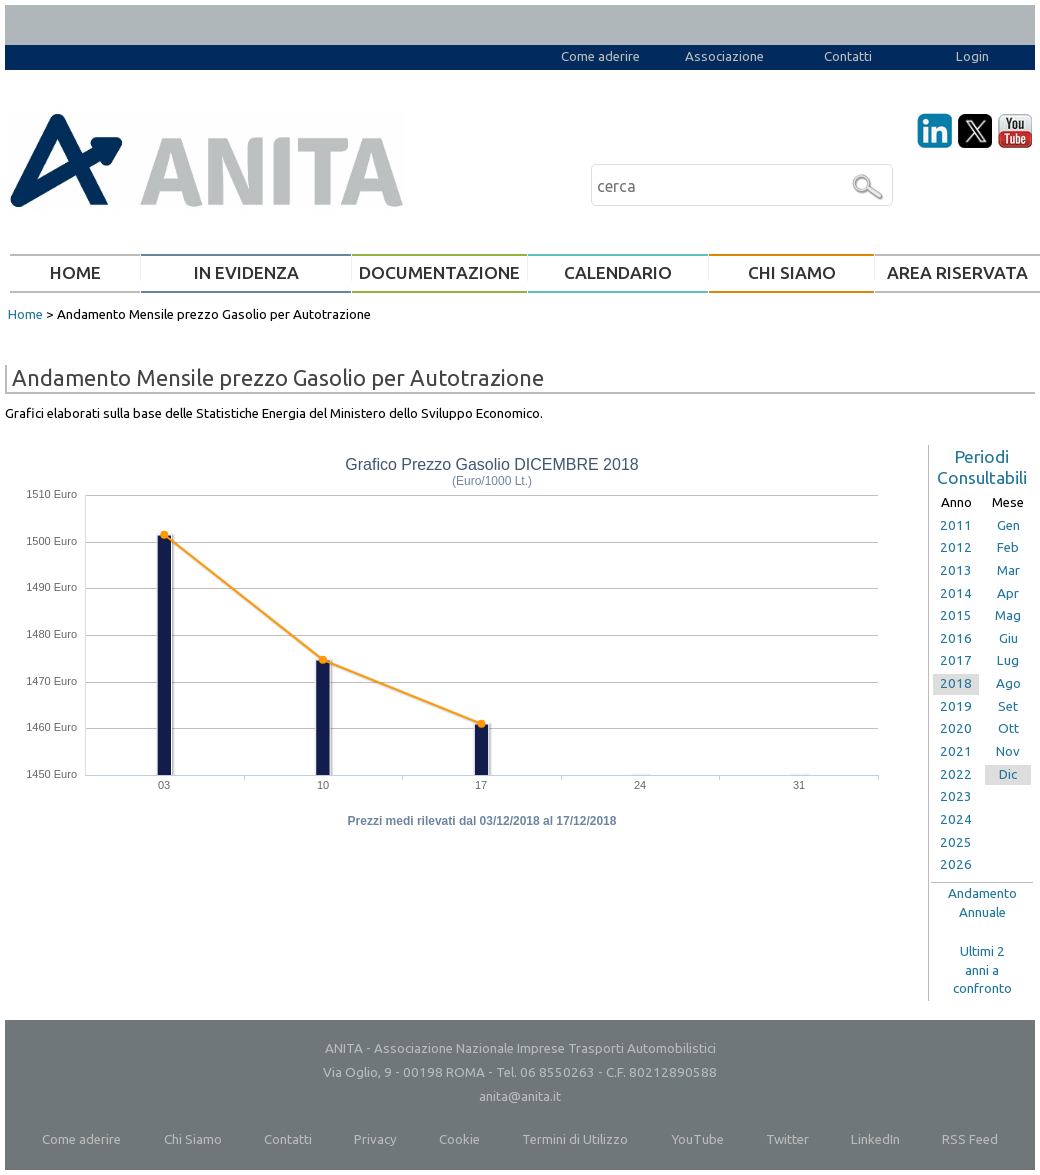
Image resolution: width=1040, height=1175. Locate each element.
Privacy (375, 1139)
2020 (956, 728)
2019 (956, 706)
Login (972, 56)
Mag (1008, 615)
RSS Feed (970, 1139)
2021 (956, 751)
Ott (1008, 728)
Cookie (459, 1139)
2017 (956, 660)
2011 (956, 525)
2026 (956, 864)
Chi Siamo (193, 1139)
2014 (956, 593)
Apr (1008, 593)
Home (25, 314)
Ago (1008, 683)
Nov (1008, 751)
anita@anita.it (520, 1096)
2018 (956, 683)
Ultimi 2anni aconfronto (982, 970)
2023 (956, 796)
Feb (1008, 547)
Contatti (848, 56)
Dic (1008, 774)
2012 (956, 547)
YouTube (697, 1139)
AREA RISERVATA (957, 272)
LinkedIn (875, 1139)
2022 (956, 774)
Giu (1008, 638)
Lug (1008, 660)
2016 (956, 638)
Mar (1008, 570)
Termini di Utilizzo (575, 1139)
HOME (75, 272)
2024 (956, 819)
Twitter (787, 1139)
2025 (956, 842)
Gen (1008, 525)
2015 (956, 615)
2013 (956, 570)
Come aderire (600, 56)
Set (1008, 706)
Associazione (724, 56)
